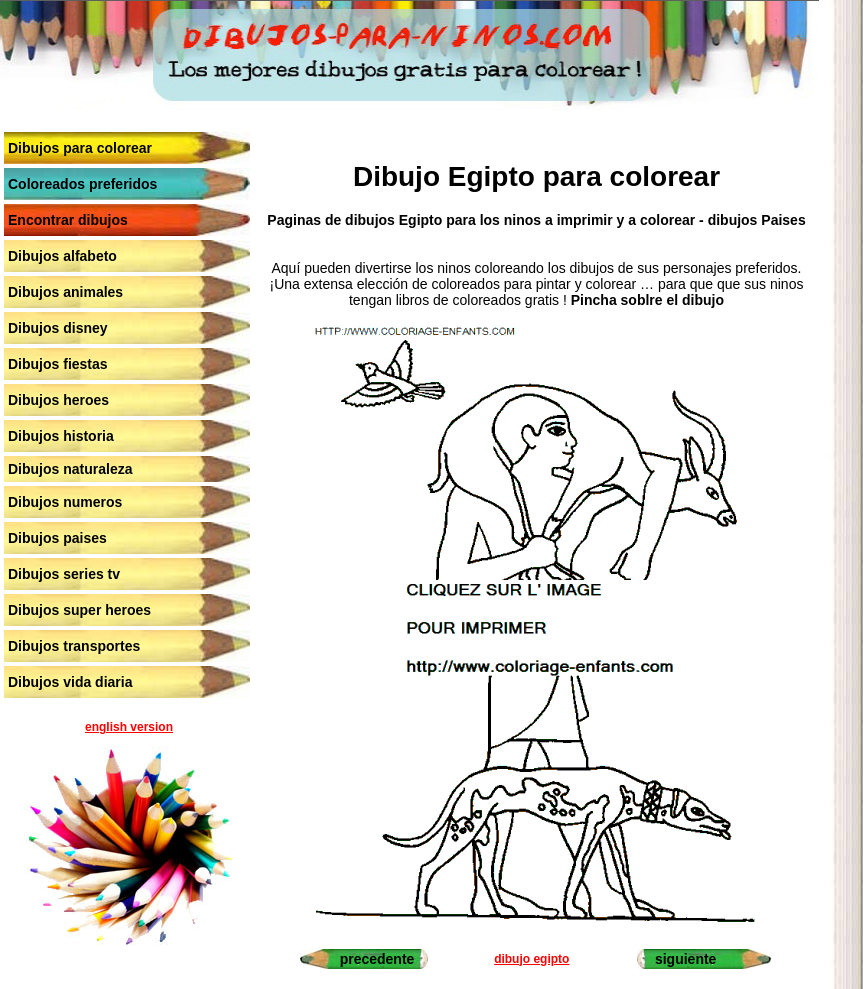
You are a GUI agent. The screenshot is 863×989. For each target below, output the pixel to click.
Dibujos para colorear (80, 148)
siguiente (685, 959)
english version (129, 727)
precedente (377, 959)
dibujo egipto (531, 959)
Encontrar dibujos (68, 220)
